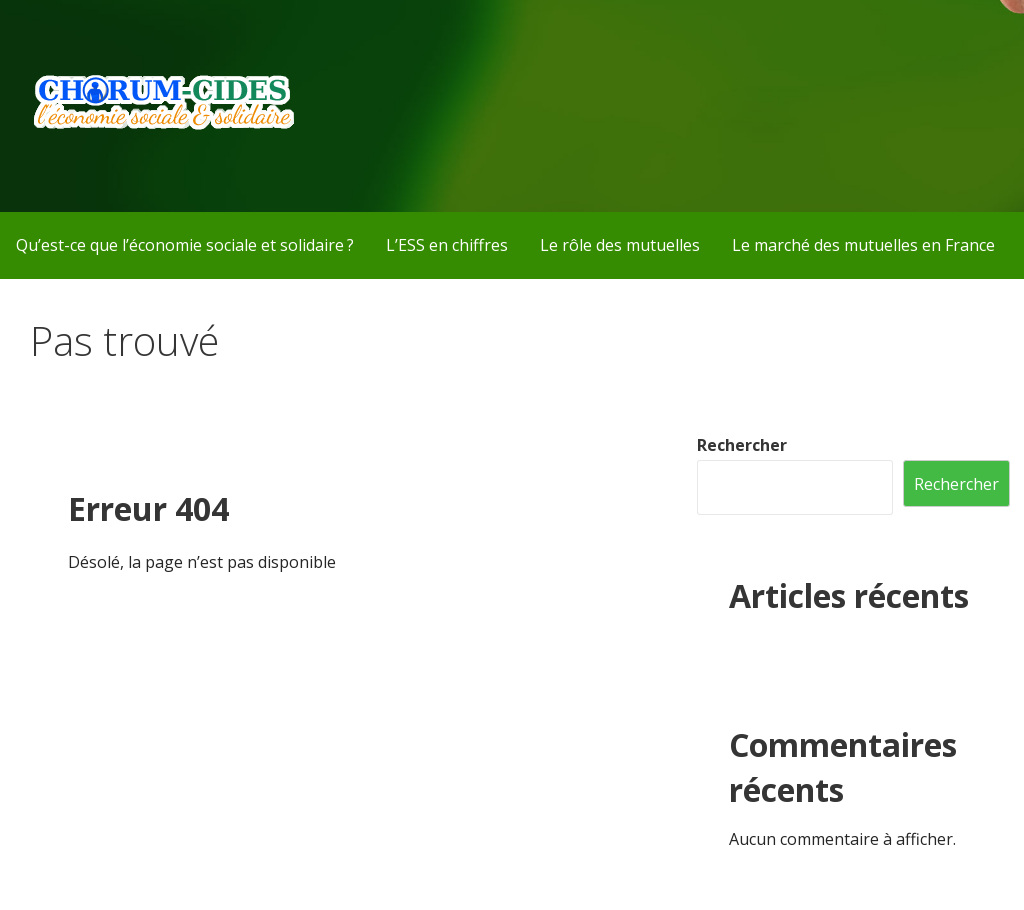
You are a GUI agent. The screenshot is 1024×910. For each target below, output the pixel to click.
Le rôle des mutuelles (620, 245)
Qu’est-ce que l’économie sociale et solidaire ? (185, 245)
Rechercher (742, 445)
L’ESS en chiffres (447, 245)
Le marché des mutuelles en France (863, 245)
